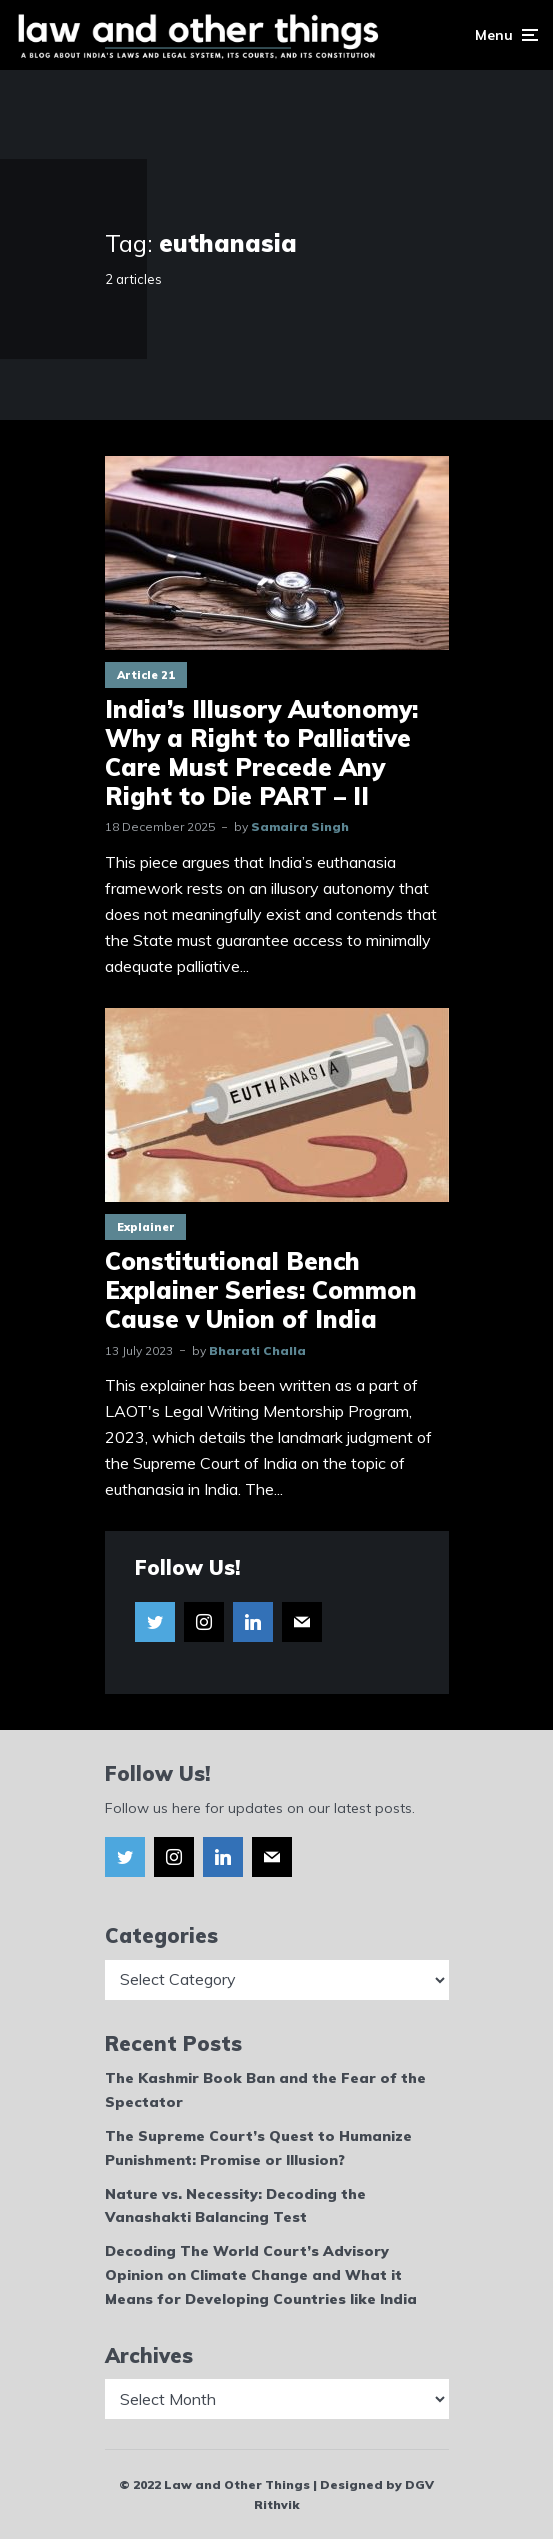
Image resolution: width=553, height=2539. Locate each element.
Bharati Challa (257, 1350)
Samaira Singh (300, 826)
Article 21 (146, 675)
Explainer (145, 1227)
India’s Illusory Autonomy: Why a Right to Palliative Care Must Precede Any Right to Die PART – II (261, 752)
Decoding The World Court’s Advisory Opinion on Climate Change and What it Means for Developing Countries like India (261, 2275)
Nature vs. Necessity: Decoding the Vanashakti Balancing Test (235, 2206)
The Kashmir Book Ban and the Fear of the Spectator (265, 2090)
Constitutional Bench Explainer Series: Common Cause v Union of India (261, 1290)
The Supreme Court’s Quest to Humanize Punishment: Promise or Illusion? (258, 2148)
